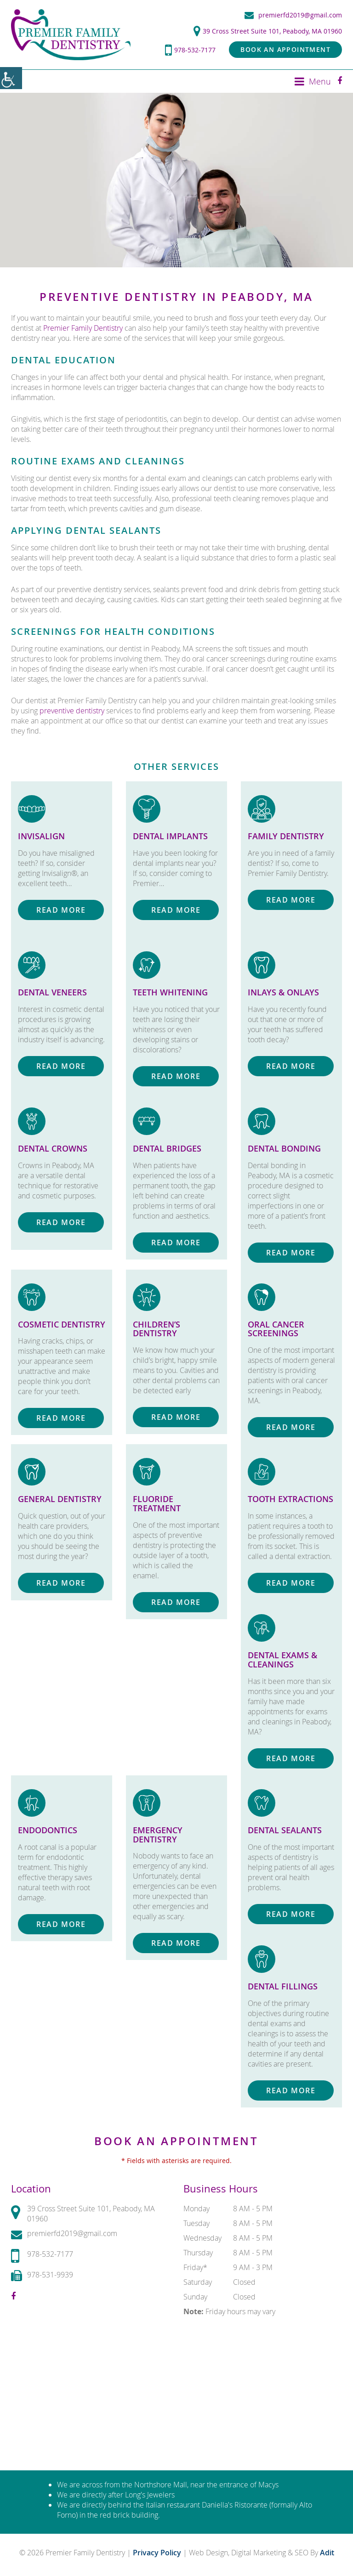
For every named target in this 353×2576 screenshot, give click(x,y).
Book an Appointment (285, 49)
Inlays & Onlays (283, 992)
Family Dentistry (286, 836)
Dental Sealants (285, 1830)
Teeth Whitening (170, 992)
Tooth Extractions (290, 1498)
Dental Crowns (52, 1148)
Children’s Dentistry (156, 1328)
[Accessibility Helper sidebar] (11, 78)
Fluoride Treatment (157, 1503)
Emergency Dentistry (157, 1835)
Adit (327, 2553)
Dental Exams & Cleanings (282, 1660)
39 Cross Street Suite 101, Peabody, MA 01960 (268, 31)
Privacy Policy (158, 2553)
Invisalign (41, 836)
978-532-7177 (190, 50)
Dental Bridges (167, 1148)
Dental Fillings (283, 1986)
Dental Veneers (52, 992)
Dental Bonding (284, 1148)
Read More (60, 909)
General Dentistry (60, 1498)
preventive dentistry (72, 711)
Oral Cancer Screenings (276, 1328)
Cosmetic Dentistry (61, 1323)
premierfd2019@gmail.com (293, 15)
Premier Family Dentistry (83, 328)
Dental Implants (170, 836)
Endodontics (47, 1830)
